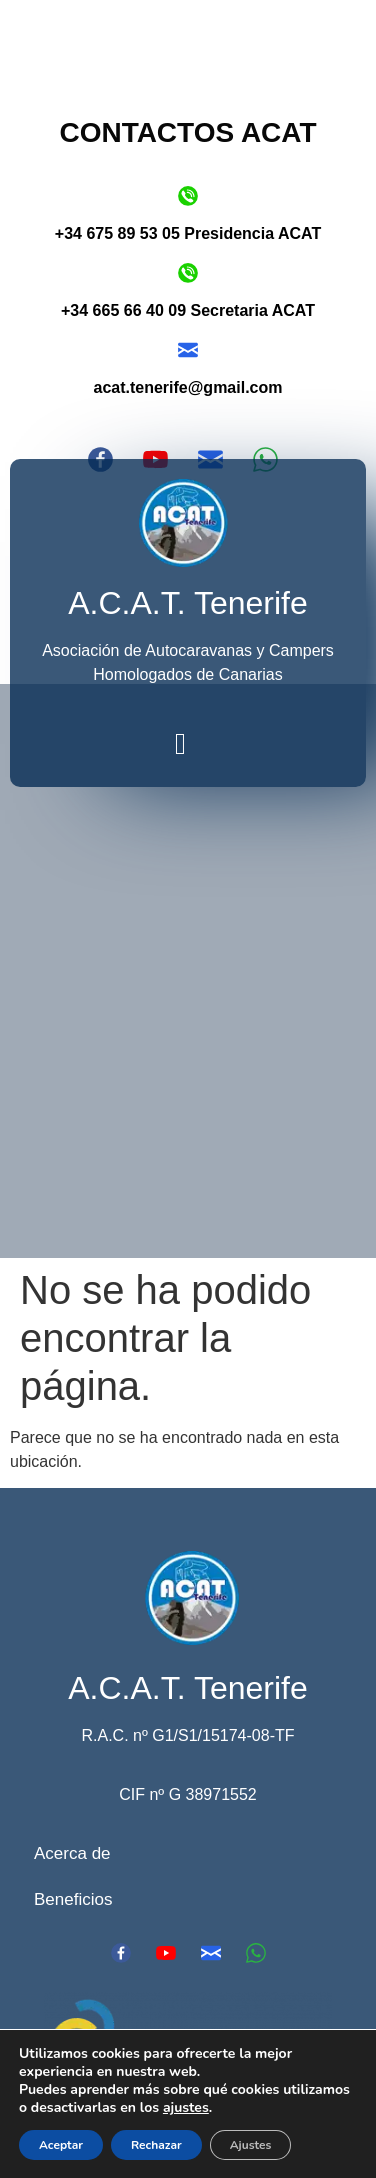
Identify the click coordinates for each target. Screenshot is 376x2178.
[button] (181, 744)
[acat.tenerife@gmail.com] (188, 350)
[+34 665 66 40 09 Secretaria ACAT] (188, 273)
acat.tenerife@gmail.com (188, 387)
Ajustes (251, 2145)
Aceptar (61, 2145)
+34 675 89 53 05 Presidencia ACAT (188, 233)
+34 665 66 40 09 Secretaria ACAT (188, 310)
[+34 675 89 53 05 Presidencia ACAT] (188, 196)
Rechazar (156, 2145)
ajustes (186, 2108)
